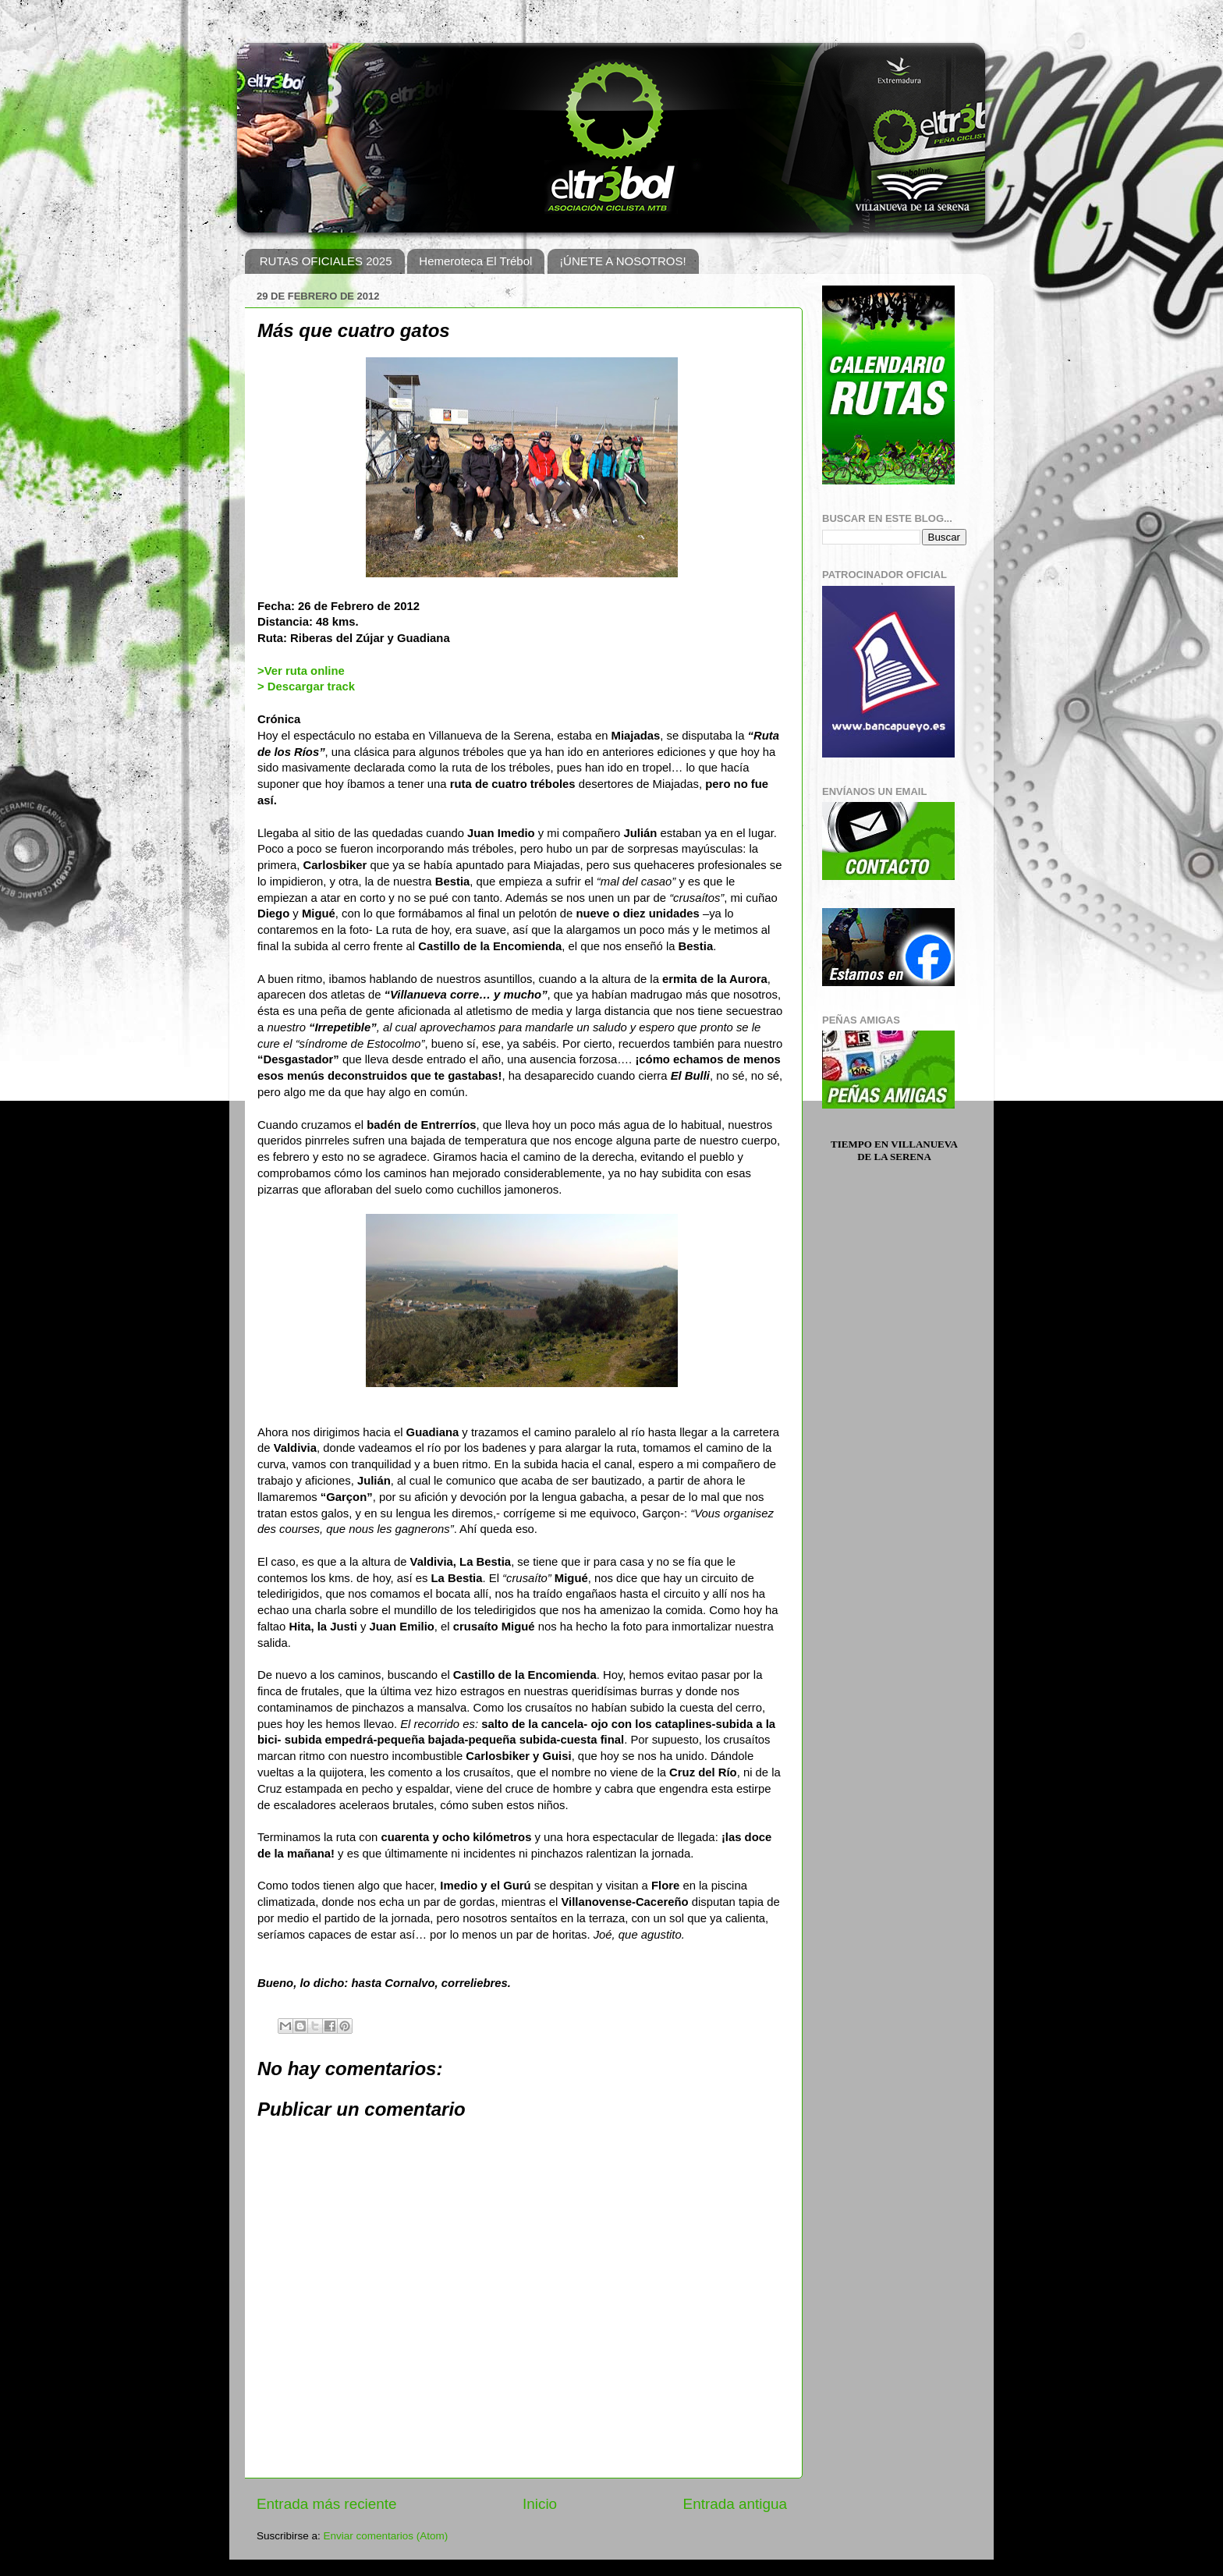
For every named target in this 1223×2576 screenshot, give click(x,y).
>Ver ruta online (301, 671)
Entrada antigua (735, 2504)
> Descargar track (306, 686)
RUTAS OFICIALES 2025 (326, 261)
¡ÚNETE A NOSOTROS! (622, 261)
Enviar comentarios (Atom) (386, 2536)
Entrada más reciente (327, 2504)
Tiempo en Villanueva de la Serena (894, 1150)
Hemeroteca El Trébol (475, 261)
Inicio (540, 2504)
